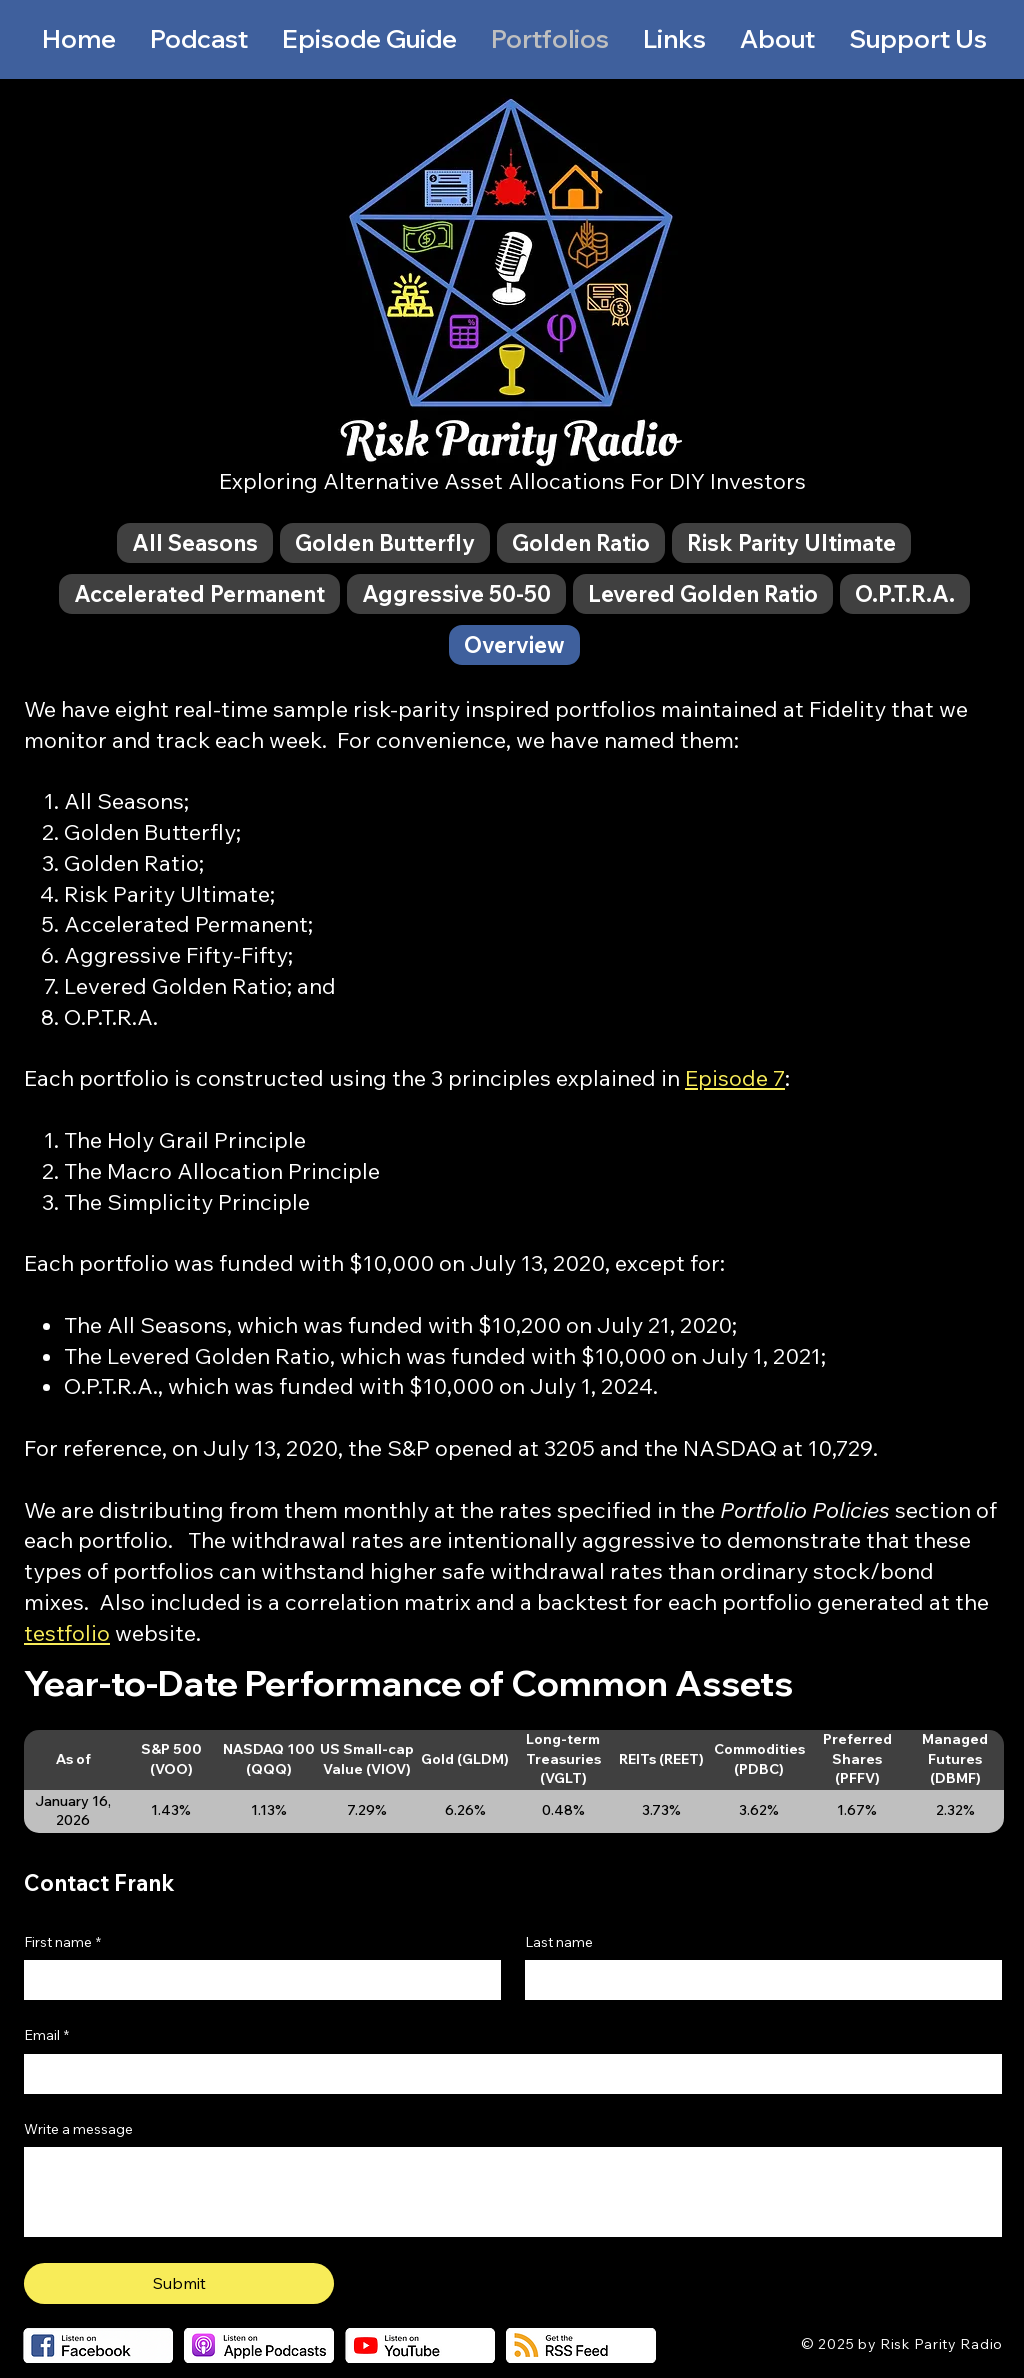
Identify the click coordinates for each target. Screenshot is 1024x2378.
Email (46, 2036)
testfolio (67, 1633)
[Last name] (757, 1980)
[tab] (195, 543)
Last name (559, 1942)
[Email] (507, 2074)
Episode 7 (735, 1078)
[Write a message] (513, 2192)
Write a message (78, 2129)
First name (62, 1943)
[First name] (256, 1980)
